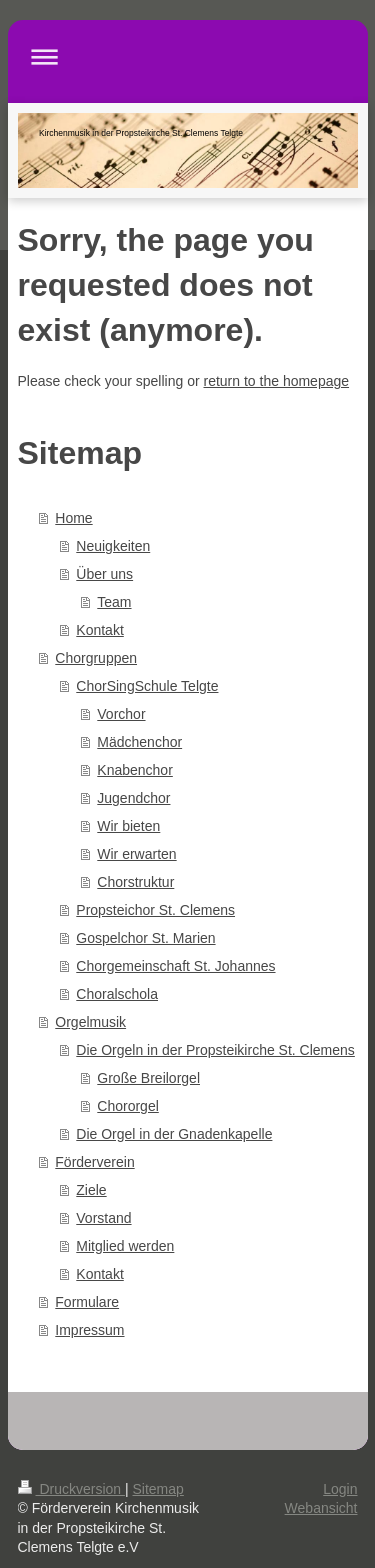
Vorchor (121, 714)
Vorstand (103, 1218)
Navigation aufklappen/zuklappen (188, 56)
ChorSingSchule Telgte (147, 686)
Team (114, 602)
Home (73, 518)
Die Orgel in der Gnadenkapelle (174, 1134)
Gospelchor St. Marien (145, 938)
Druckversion (71, 1489)
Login (340, 1489)
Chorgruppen (96, 658)
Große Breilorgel (148, 1078)
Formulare (87, 1302)
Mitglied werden (125, 1246)
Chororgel (127, 1106)
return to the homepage (277, 381)
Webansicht (321, 1508)
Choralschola (117, 994)
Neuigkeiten (113, 546)
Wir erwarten (136, 854)
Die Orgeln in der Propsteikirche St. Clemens (215, 1050)
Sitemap (158, 1489)
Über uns (104, 574)
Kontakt (99, 630)
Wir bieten (128, 826)
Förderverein (94, 1162)
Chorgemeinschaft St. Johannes (175, 966)
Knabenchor (135, 770)
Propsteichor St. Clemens (155, 910)
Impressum (89, 1330)
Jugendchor (133, 798)
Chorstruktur (135, 882)
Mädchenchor (139, 742)
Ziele (91, 1190)
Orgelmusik (90, 1022)
